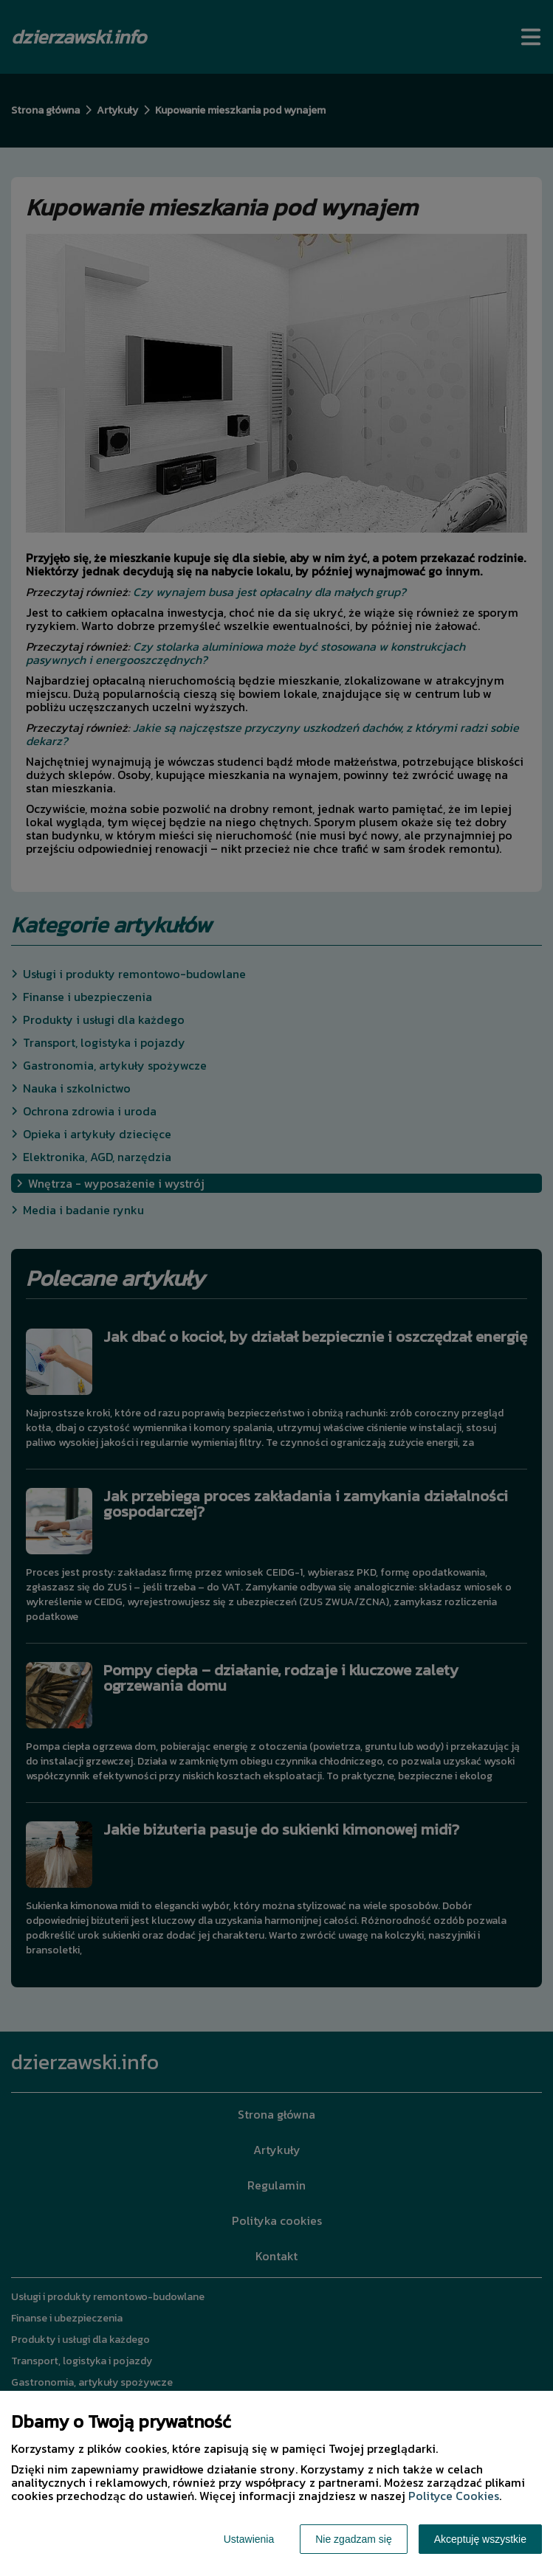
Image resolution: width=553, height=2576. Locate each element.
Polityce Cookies (453, 2495)
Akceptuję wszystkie (480, 2539)
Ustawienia (249, 2539)
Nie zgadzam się (353, 2539)
